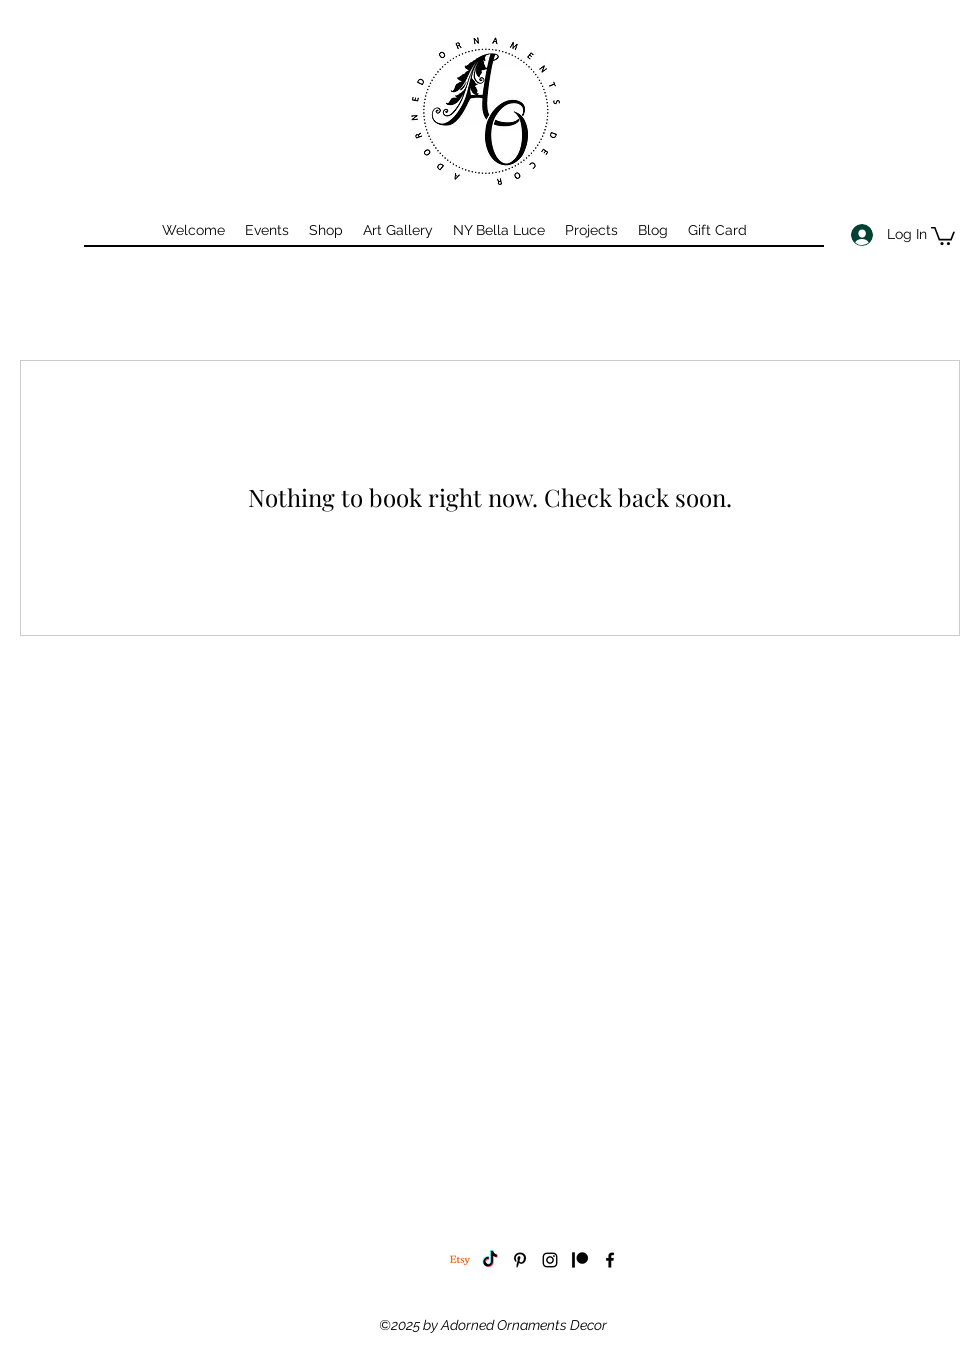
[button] (943, 235)
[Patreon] (580, 1260)
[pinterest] (520, 1260)
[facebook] (610, 1260)
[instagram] (550, 1260)
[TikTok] (490, 1260)
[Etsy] (460, 1260)
